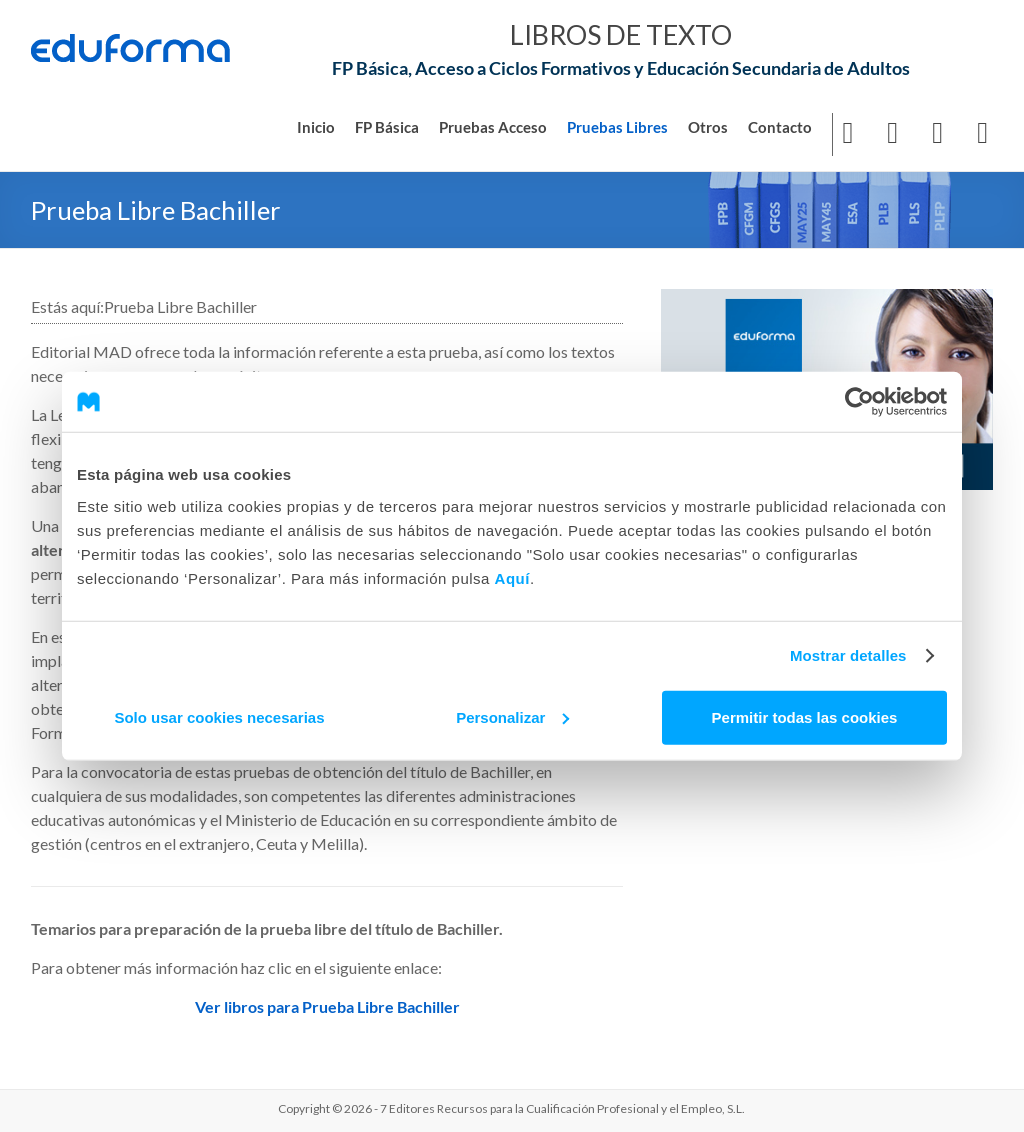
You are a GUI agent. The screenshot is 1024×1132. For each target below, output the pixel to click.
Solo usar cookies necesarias (219, 716)
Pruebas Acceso (493, 126)
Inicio (316, 126)
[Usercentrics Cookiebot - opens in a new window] (859, 402)
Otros (708, 126)
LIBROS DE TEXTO (621, 34)
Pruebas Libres (617, 126)
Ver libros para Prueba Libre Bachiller (327, 1005)
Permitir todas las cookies (805, 716)
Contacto (780, 126)
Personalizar (512, 716)
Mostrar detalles (848, 655)
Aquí (512, 577)
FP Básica (387, 126)
